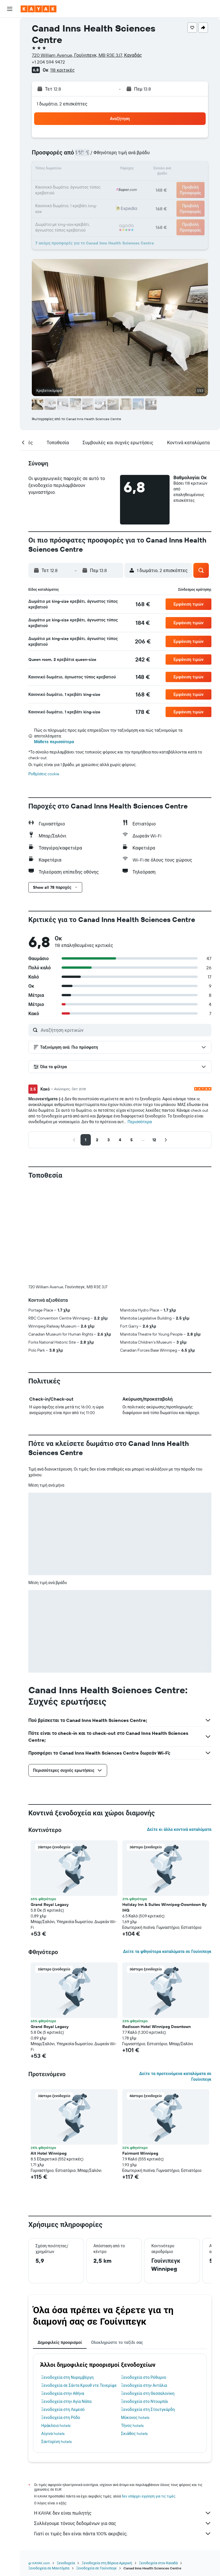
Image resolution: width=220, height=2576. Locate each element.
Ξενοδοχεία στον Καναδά (158, 2563)
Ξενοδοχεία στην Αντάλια (144, 2385)
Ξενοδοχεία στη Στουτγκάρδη (148, 2409)
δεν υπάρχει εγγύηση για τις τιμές (148, 2496)
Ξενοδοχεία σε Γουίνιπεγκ (96, 2568)
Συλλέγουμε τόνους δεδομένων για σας (122, 2523)
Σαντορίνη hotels (56, 2441)
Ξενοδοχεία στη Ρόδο (60, 2417)
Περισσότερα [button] (139, 1121)
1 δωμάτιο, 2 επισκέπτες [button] (62, 104)
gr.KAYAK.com (39, 2563)
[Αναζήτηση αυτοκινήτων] (9, 50)
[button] (9, 9)
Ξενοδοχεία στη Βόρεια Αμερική (107, 2563)
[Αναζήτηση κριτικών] (124, 1030)
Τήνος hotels (132, 2425)
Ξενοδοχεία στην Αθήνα (62, 2393)
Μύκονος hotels (135, 2417)
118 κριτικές (62, 70)
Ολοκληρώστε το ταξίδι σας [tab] (117, 2342)
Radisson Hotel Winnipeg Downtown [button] (156, 2026)
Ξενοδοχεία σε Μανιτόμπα (48, 2568)
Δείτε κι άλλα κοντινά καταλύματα (179, 1829)
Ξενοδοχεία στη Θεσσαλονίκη (148, 2393)
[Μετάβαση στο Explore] (9, 67)
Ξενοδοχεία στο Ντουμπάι (144, 2401)
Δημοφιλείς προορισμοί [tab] (60, 2342)
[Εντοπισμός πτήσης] (9, 79)
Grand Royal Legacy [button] (49, 1904)
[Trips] (9, 107)
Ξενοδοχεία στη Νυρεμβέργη (67, 2377)
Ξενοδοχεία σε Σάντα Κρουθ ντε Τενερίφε (79, 2385)
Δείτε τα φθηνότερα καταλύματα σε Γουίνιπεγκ (167, 1951)
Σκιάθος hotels (134, 2433)
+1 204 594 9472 (48, 62)
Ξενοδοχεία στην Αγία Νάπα (66, 2401)
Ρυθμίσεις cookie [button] (43, 773)
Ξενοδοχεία (66, 2563)
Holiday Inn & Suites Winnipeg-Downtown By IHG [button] (164, 1907)
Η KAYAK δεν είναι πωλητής (122, 2513)
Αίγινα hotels (52, 2433)
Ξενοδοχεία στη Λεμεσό (63, 2409)
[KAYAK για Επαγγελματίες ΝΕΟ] (9, 91)
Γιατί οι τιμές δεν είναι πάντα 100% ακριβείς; (122, 2533)
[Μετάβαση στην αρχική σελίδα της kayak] (38, 8)
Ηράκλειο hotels (55, 2425)
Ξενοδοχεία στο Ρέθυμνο (143, 2377)
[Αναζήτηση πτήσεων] (9, 26)
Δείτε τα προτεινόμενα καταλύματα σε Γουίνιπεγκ (175, 2076)
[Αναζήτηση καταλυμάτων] (9, 38)
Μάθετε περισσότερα (54, 741)
